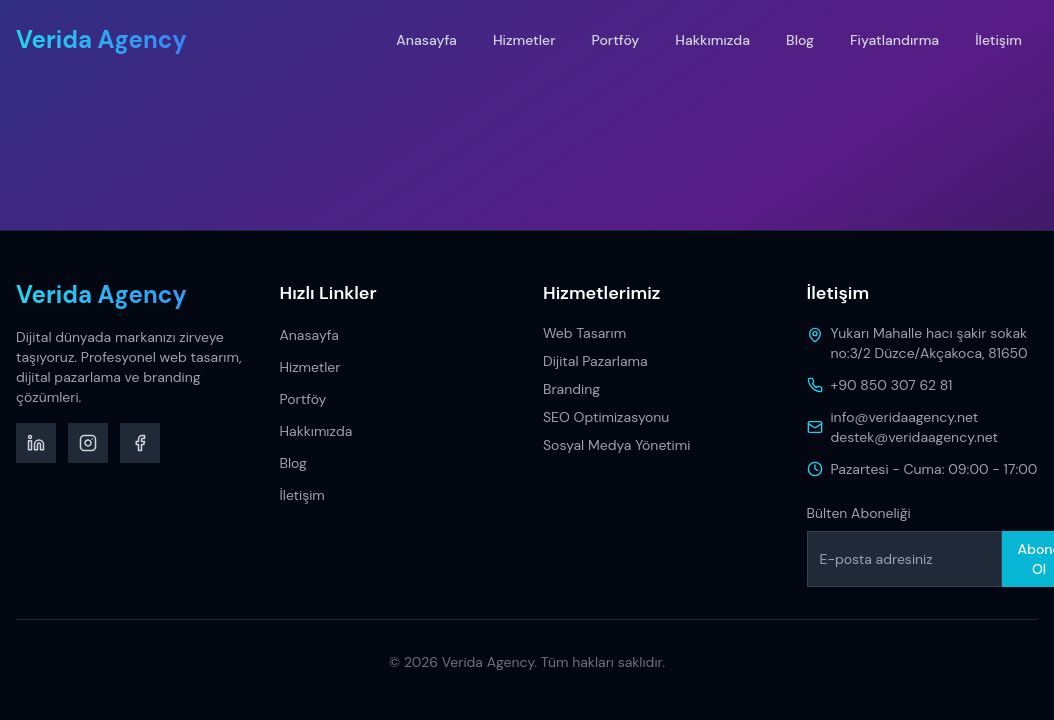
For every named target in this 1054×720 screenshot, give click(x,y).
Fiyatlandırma (894, 40)
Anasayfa (426, 40)
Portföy (616, 40)
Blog (800, 40)
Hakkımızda (712, 40)
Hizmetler (524, 40)
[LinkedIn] (36, 443)
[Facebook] (140, 443)
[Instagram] (88, 443)
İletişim (998, 40)
